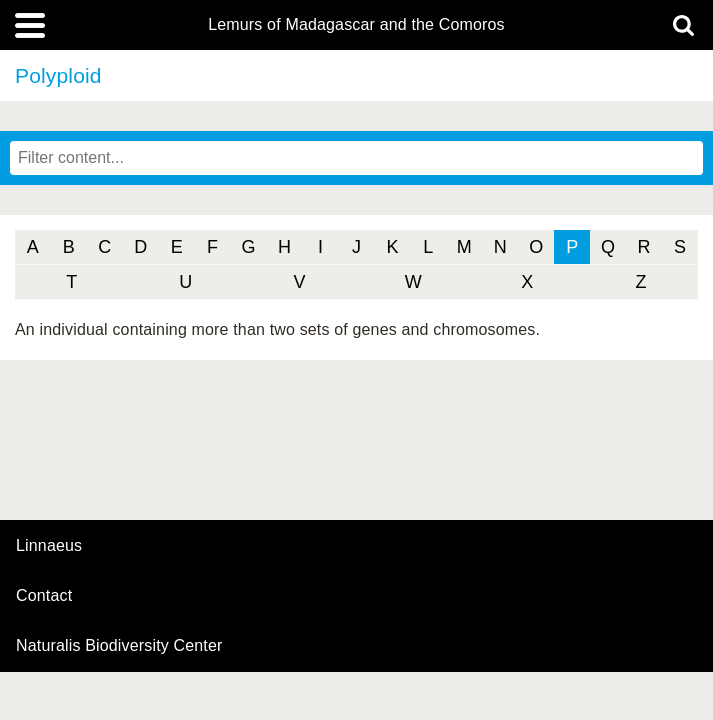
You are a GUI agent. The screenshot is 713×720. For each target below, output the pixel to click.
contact (44, 595)
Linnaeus (49, 546)
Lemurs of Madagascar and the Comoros (356, 25)
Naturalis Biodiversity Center (119, 646)
